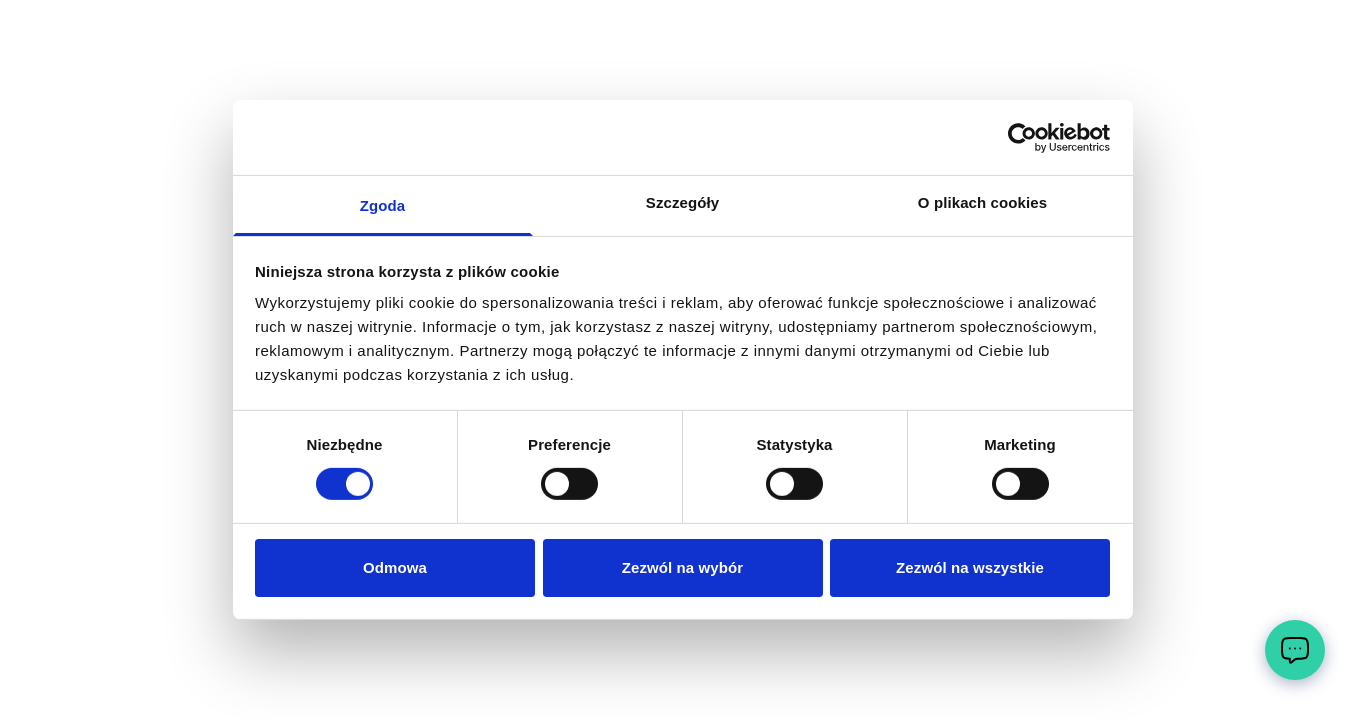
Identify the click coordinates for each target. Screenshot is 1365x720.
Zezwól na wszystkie (970, 567)
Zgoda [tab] (383, 205)
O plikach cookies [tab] (982, 202)
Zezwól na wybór (683, 567)
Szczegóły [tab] (682, 202)
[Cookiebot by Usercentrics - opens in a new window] (1022, 137)
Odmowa (395, 567)
